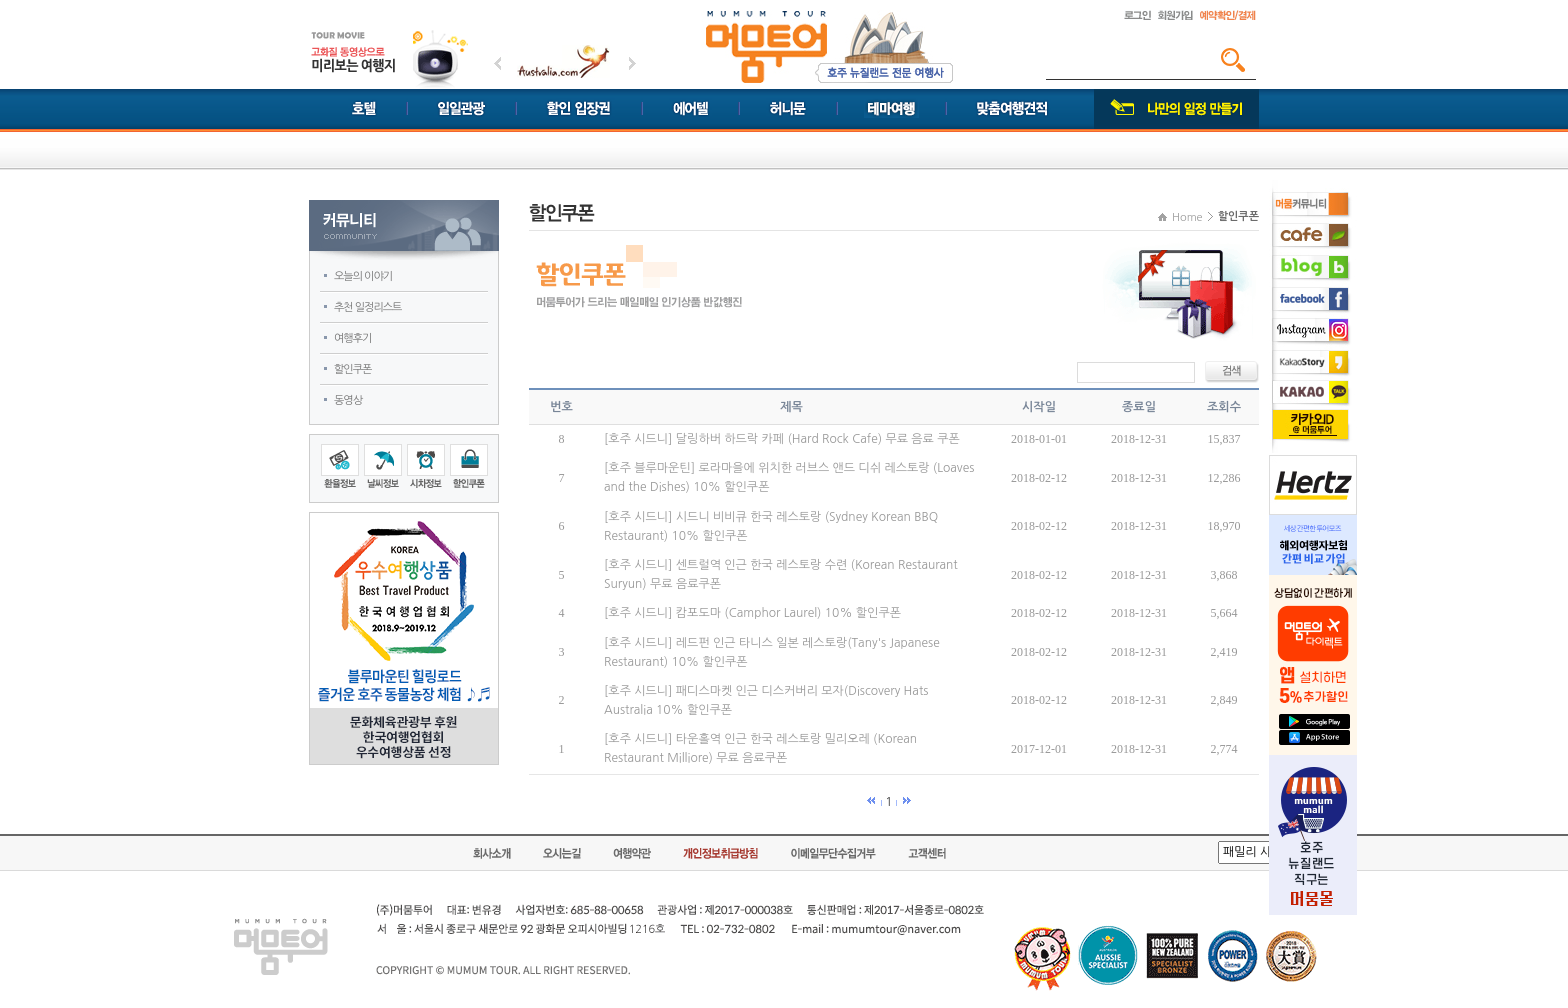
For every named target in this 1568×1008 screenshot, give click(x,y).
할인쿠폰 (352, 369)
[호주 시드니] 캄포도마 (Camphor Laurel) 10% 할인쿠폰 (752, 613)
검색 (1233, 60)
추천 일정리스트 (367, 307)
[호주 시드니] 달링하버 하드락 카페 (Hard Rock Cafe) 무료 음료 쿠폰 (782, 439)
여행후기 (352, 338)
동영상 (348, 400)
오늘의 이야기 (363, 276)
